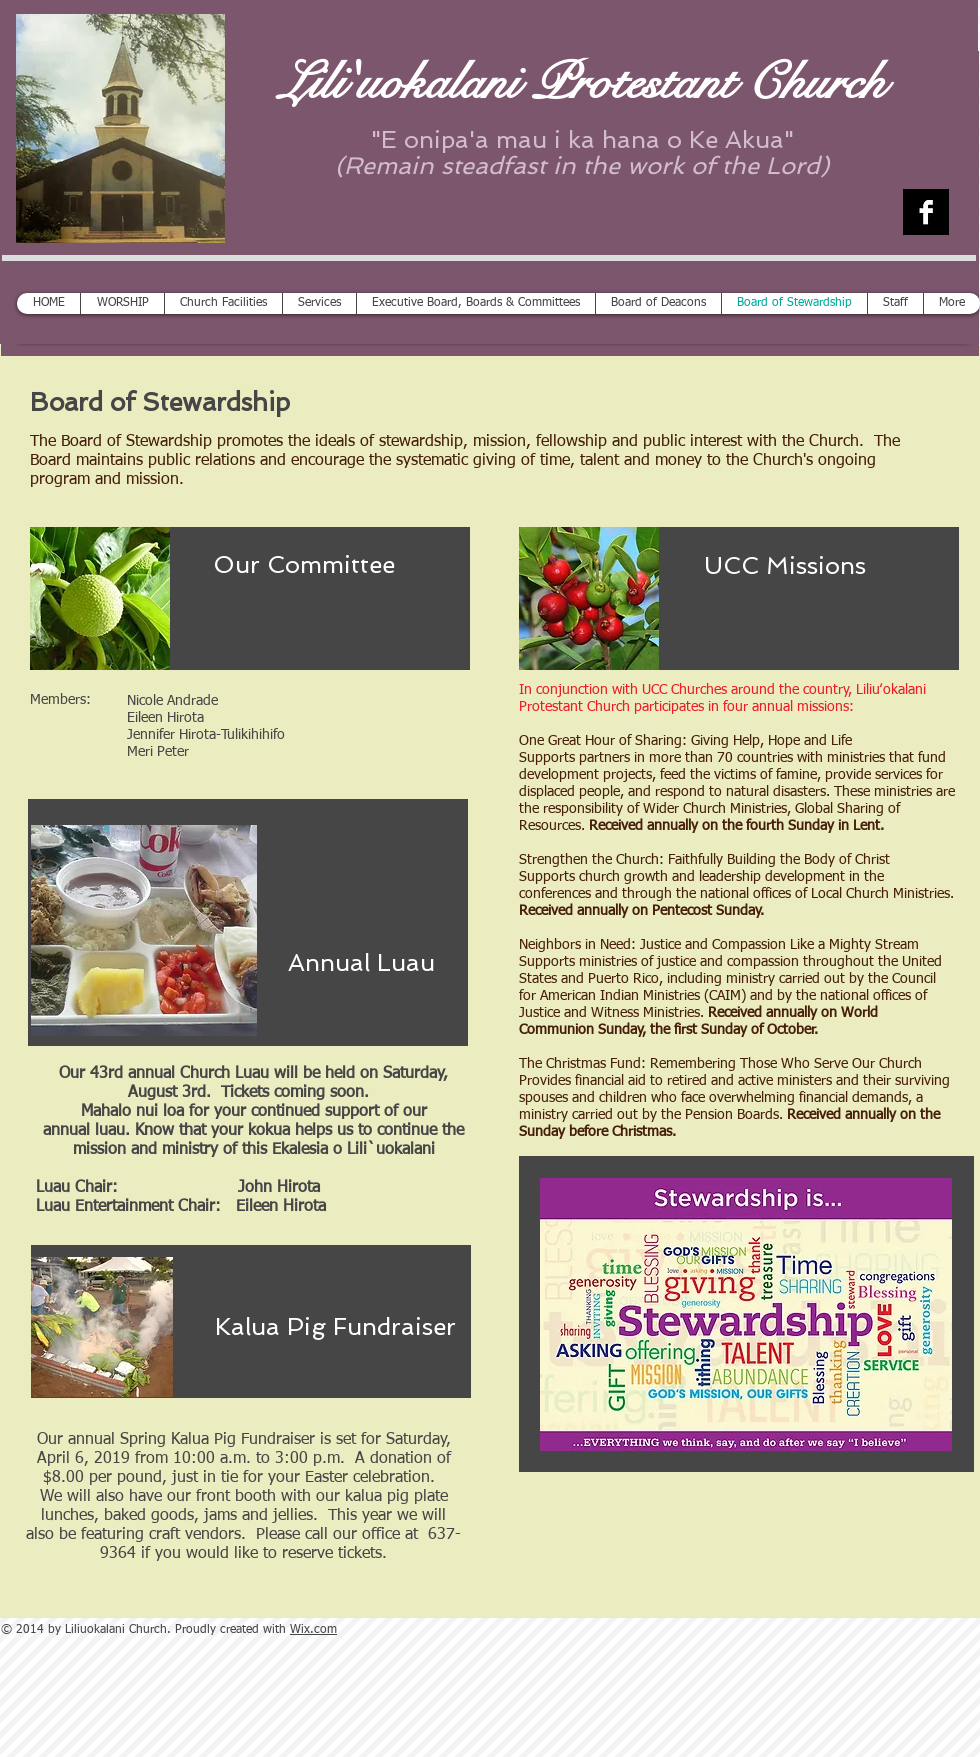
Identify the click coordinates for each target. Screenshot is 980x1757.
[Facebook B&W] (926, 212)
